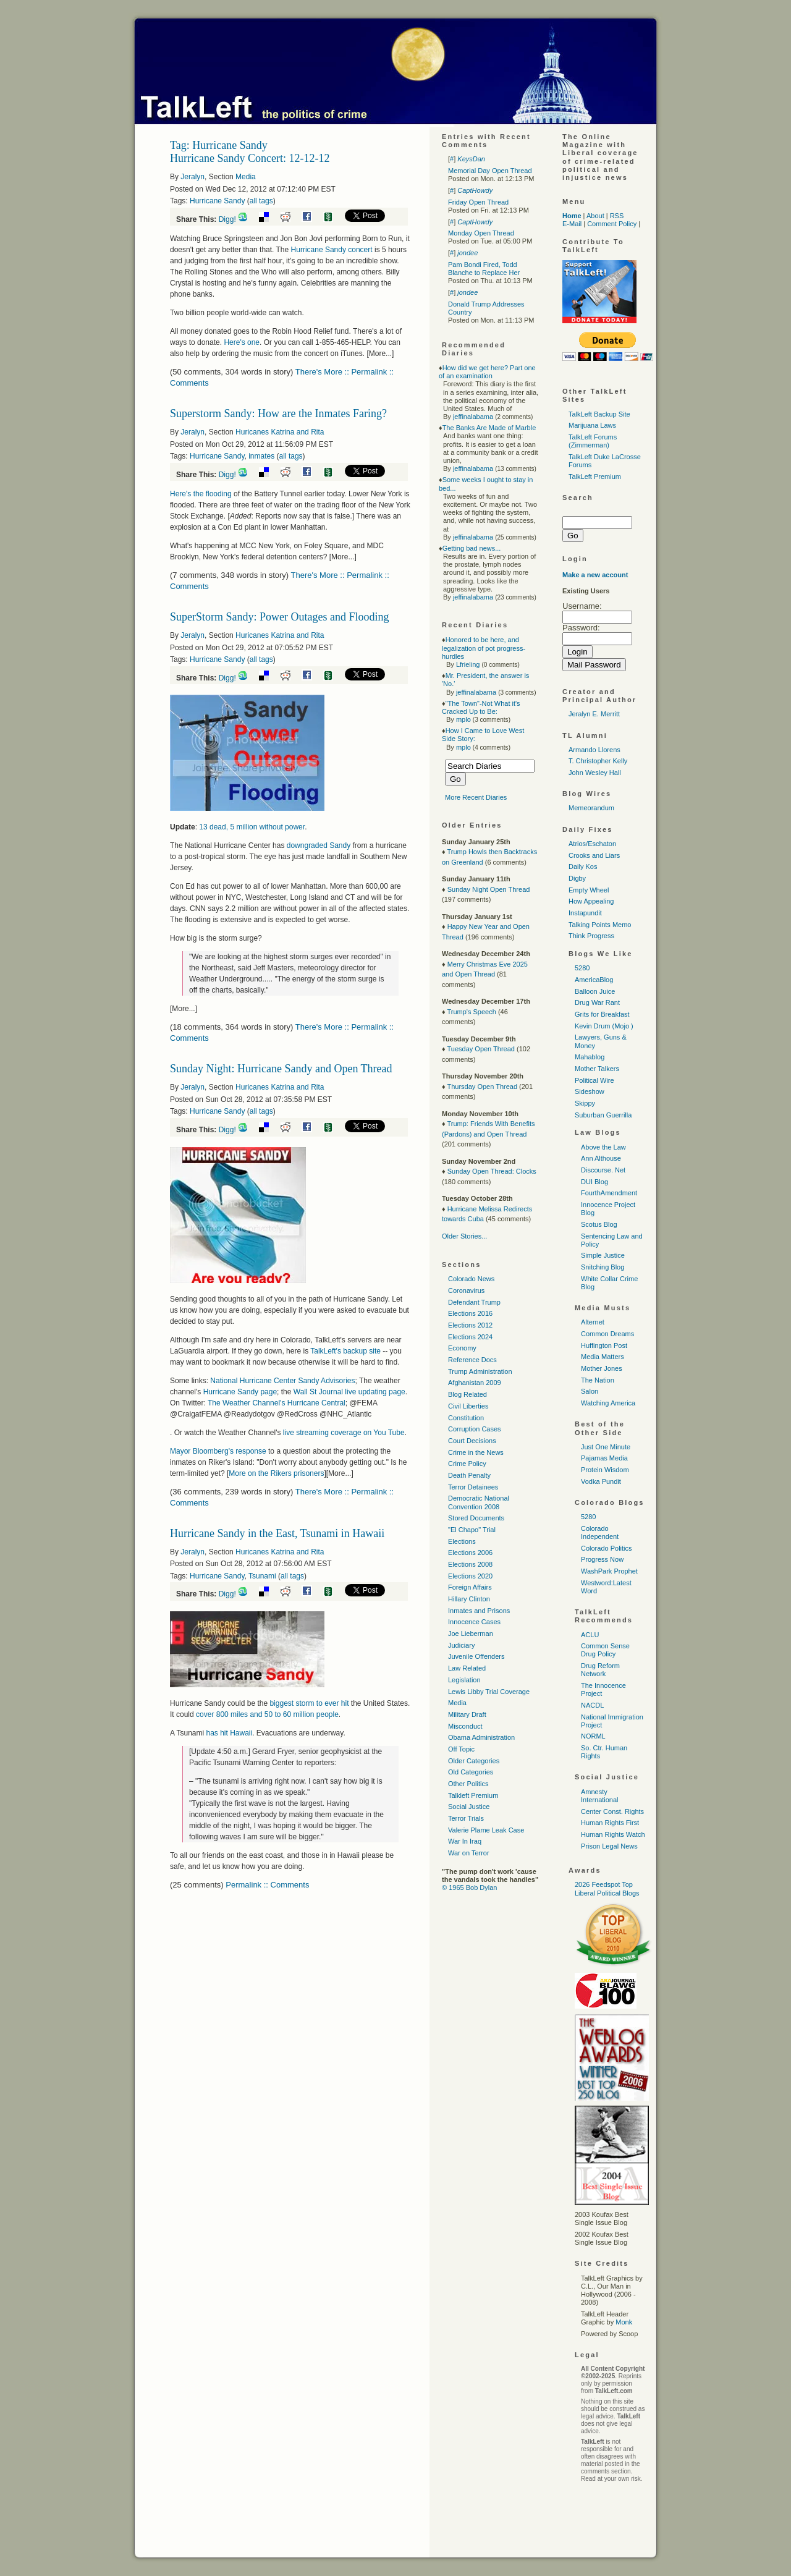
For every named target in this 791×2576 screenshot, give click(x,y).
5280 (582, 968)
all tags (261, 201)
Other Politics (468, 1783)
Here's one (242, 342)
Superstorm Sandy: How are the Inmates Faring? (278, 413)
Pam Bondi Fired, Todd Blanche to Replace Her (484, 268)
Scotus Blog (599, 1224)
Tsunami (262, 1576)
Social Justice (468, 1806)
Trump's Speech (471, 1011)
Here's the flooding (201, 493)
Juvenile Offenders (476, 1656)
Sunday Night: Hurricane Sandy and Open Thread (281, 1068)
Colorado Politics (606, 1548)
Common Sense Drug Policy (605, 1650)
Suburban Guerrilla (603, 1115)
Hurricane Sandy (217, 201)
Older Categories (473, 1761)
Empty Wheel (589, 890)
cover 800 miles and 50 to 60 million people (267, 1714)
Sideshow (589, 1091)
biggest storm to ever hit (309, 1703)
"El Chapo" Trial (472, 1529)
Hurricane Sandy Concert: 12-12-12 (249, 158)
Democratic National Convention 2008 (478, 1502)
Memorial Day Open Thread (490, 170)
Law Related (467, 1668)
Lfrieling (468, 664)
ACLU (590, 1634)
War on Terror (468, 1853)
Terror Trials (466, 1818)
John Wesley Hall (595, 772)
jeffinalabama (473, 416)
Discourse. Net (603, 1170)
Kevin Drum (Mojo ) (604, 1026)
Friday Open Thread (478, 202)
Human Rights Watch (613, 1834)
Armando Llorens (594, 749)
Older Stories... (464, 1236)
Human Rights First (610, 1822)
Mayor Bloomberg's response (218, 1451)
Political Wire (594, 1080)
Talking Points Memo (600, 924)
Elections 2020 (470, 1576)
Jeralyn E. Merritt (594, 714)
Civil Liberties (468, 1406)
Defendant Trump (474, 1302)
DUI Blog (594, 1181)
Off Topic (461, 1749)
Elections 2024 (470, 1337)
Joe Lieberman (470, 1633)
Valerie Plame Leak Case (486, 1830)
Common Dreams (607, 1333)
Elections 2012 (470, 1325)
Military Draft (467, 1714)
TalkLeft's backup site (345, 1351)
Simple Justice (603, 1255)
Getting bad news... (471, 548)
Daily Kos (583, 866)
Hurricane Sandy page (240, 1392)
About (595, 215)
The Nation (597, 1380)
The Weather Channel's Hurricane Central (276, 1403)
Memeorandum (591, 807)
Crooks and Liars (594, 855)
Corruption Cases (474, 1429)
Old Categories (470, 1772)
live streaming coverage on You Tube (344, 1432)
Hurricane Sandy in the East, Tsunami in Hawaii (277, 1533)
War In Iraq (464, 1841)
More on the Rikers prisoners (276, 1473)
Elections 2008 (470, 1564)
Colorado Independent (600, 1532)
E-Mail (572, 223)
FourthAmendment (609, 1193)
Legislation (464, 1680)
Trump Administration (480, 1371)
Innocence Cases (474, 1621)
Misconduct (465, 1726)
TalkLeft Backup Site (599, 414)
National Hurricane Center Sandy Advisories (282, 1380)
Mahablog (589, 1057)
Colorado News (471, 1278)
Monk (623, 2322)
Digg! (227, 219)
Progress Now (602, 1559)
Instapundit (585, 913)
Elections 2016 (470, 1313)
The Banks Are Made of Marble (489, 427)
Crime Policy (467, 1463)
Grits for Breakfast (602, 1014)
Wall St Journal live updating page (349, 1392)
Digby (577, 878)
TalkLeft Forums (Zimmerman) (593, 441)
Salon (589, 1391)
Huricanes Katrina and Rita (279, 432)
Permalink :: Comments (267, 1884)
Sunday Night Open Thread (488, 889)
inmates (261, 456)
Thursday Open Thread (482, 1086)
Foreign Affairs (470, 1587)
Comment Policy (612, 223)
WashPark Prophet (609, 1571)
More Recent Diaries (476, 797)
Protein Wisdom (605, 1469)
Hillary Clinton (469, 1599)
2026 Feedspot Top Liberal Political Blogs (607, 1888)
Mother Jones (601, 1368)
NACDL (592, 1705)
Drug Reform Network (600, 1669)
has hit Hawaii (229, 1733)
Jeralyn (192, 176)
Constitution (466, 1417)
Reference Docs (472, 1359)
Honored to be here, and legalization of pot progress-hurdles (483, 647)
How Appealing (591, 901)
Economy (462, 1348)
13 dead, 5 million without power (252, 827)
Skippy (585, 1103)
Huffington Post (604, 1345)
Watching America (608, 1403)
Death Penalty (469, 1475)
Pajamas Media (604, 1458)
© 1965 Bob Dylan (469, 1887)
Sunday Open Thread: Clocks (491, 1171)
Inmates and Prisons (479, 1610)
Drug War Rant (597, 1002)
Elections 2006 (470, 1552)
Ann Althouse (601, 1158)
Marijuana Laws (592, 425)
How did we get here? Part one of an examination (487, 371)
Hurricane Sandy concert (332, 249)
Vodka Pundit (601, 1481)
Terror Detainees (473, 1487)
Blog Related (467, 1394)
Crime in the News (476, 1452)
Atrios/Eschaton (592, 843)
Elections (462, 1541)
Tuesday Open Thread (480, 1049)
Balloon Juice (595, 991)
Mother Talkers (597, 1068)
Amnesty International (600, 1795)
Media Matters (602, 1356)
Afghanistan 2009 (474, 1382)
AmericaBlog (594, 979)
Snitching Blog (602, 1267)
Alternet (592, 1322)
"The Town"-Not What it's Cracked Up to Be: (481, 707)
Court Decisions (472, 1440)
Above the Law (603, 1147)
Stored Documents (476, 1518)
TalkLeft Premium (595, 476)
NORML (593, 1736)
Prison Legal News (609, 1846)
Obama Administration (481, 1737)
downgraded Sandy (320, 845)
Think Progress (591, 935)
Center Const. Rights (612, 1811)
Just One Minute (605, 1447)
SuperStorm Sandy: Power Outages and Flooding (279, 617)
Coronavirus (466, 1290)
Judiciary (461, 1645)
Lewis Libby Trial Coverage (489, 1691)
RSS (617, 215)
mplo (463, 719)
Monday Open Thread (481, 233)
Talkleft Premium (473, 1795)
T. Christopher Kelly (598, 761)
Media (245, 176)
